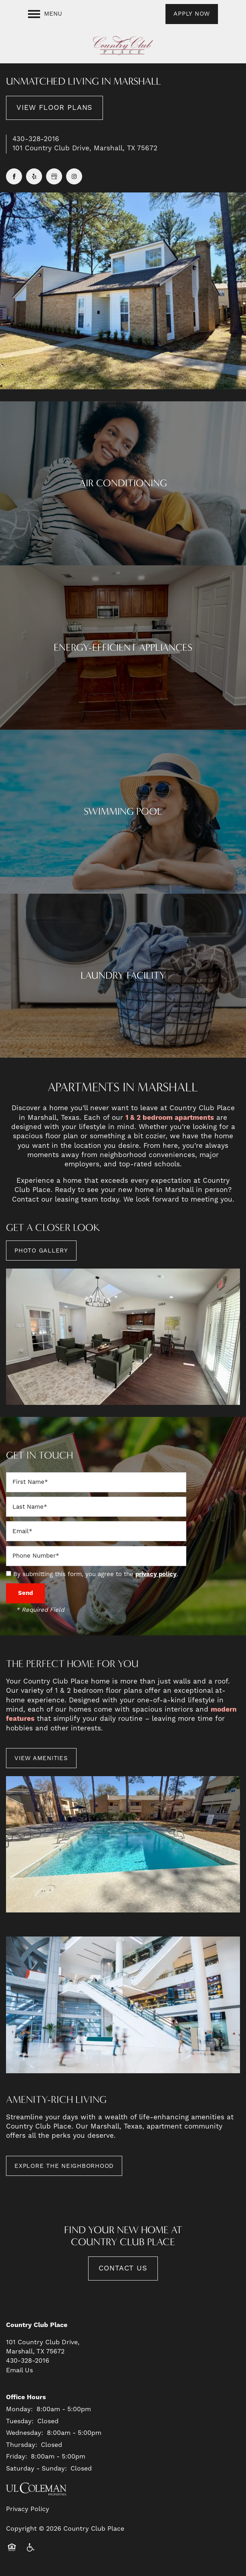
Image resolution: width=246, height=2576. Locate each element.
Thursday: (21, 2445)
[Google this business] (54, 176)
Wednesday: (24, 2433)
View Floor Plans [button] (54, 107)
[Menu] (45, 14)
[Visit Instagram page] (74, 176)
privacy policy (156, 1574)
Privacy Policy (27, 2509)
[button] (191, 14)
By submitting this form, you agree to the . (95, 1574)
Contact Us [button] (123, 2268)
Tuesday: (20, 2421)
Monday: (19, 2409)
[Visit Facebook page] (14, 176)
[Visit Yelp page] (34, 176)
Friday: (16, 2457)
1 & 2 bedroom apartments (169, 1117)
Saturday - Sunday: (36, 2469)
